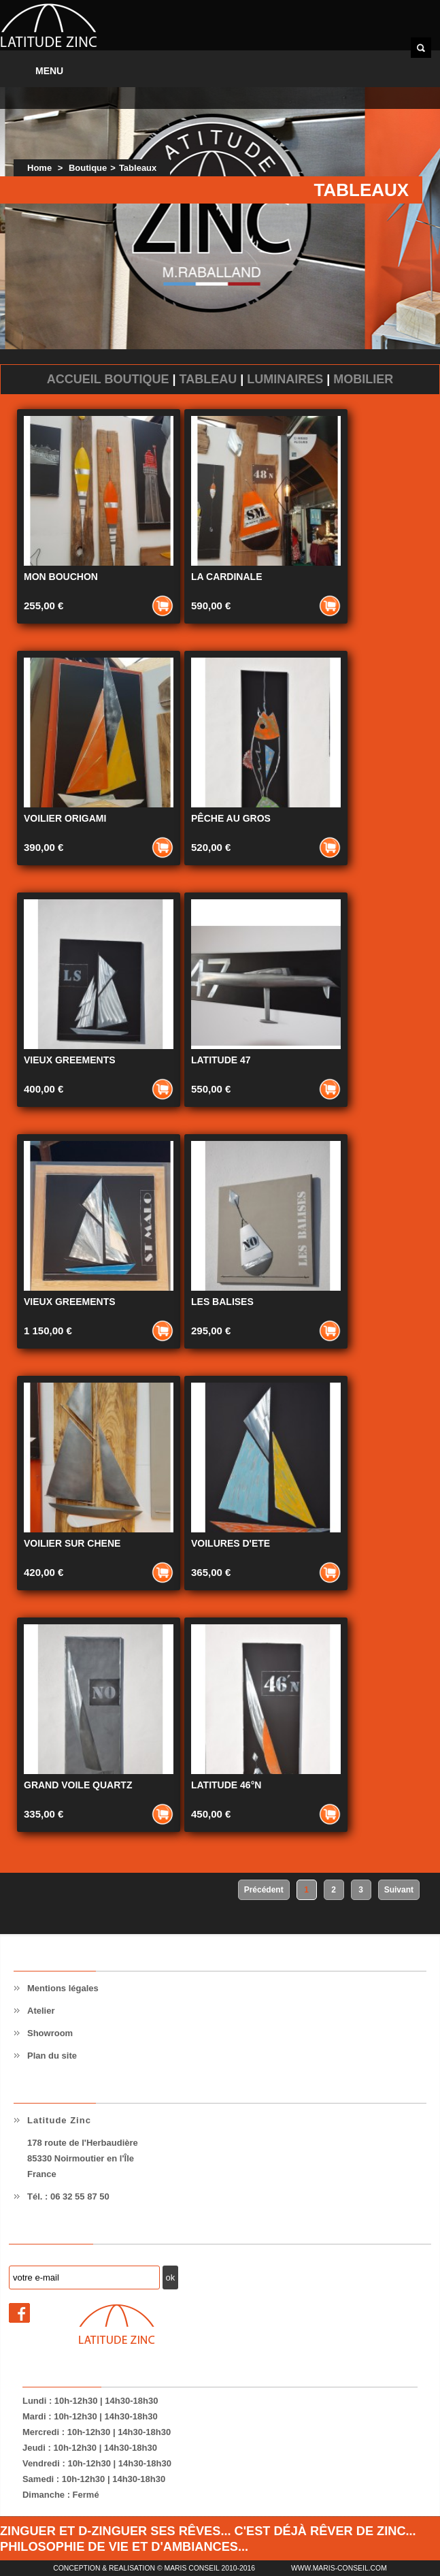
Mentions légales (63, 1988)
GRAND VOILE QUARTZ (78, 1785)
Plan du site (52, 2055)
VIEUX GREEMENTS (70, 1059)
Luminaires (285, 379)
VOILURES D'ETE (230, 1543)
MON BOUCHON (61, 576)
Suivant (398, 1890)
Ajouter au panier (162, 606)
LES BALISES (222, 1301)
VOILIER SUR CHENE (72, 1543)
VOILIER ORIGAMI (65, 818)
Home (39, 168)
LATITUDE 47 (221, 1059)
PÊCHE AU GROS (231, 818)
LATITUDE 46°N (226, 1785)
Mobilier (363, 379)
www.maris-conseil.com (339, 2568)
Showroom (50, 2033)
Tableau (208, 379)
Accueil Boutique (108, 379)
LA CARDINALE (226, 576)
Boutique (88, 168)
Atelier (40, 2011)
